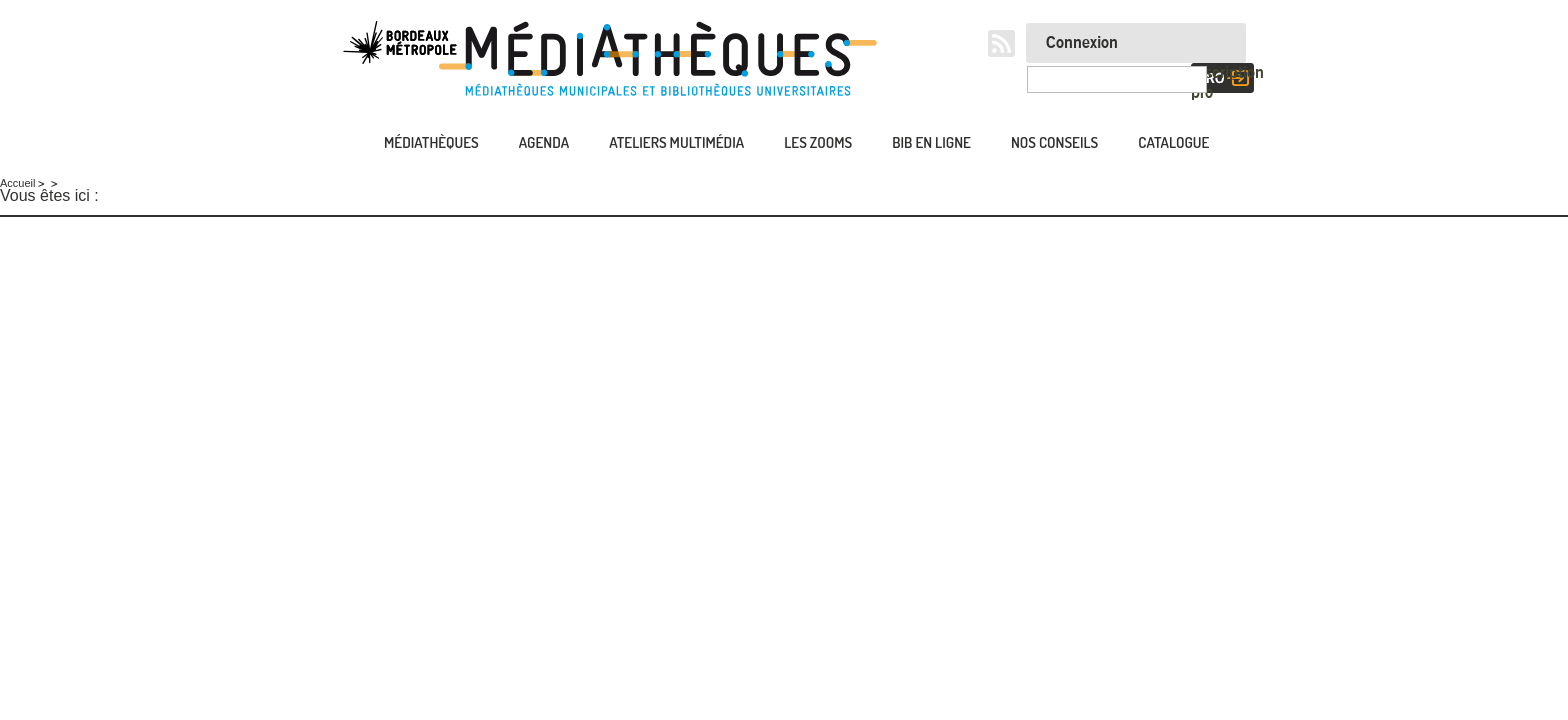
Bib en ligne (931, 142)
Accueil (339, 144)
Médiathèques (431, 142)
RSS (1001, 43)
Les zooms (818, 142)
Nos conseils (1054, 142)
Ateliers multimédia (676, 142)
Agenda (544, 142)
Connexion (1082, 43)
